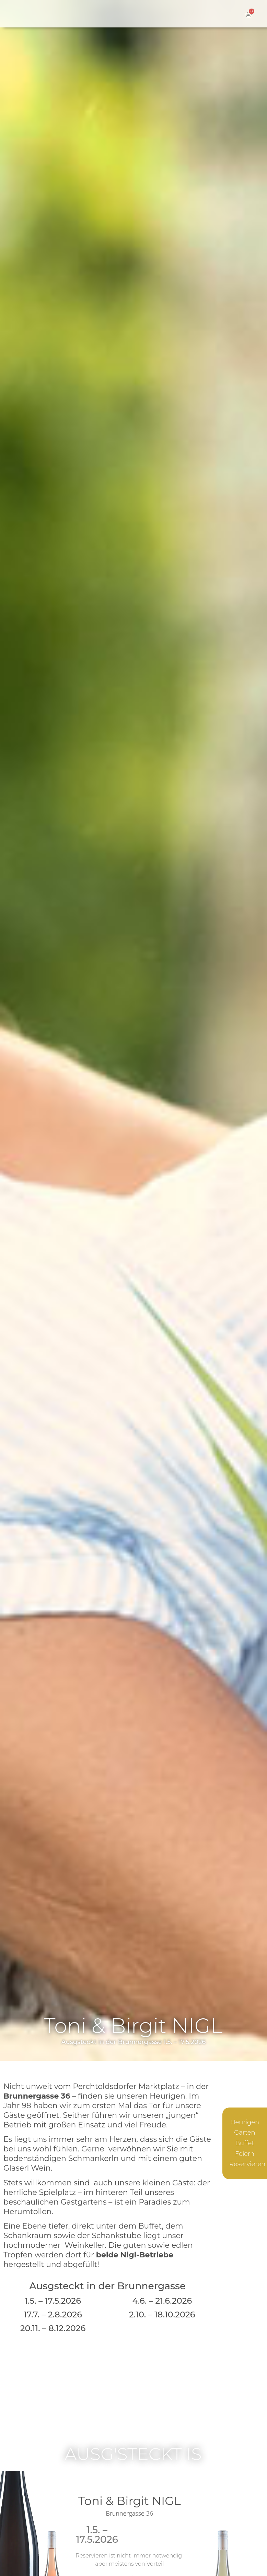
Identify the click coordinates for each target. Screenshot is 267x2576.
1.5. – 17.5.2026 (53, 2301)
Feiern (244, 2154)
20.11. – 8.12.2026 (52, 2328)
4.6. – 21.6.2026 (162, 2301)
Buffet (244, 2143)
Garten (244, 2132)
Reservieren (247, 2164)
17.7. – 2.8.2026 (53, 2314)
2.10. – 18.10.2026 (162, 2314)
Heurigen (244, 2122)
